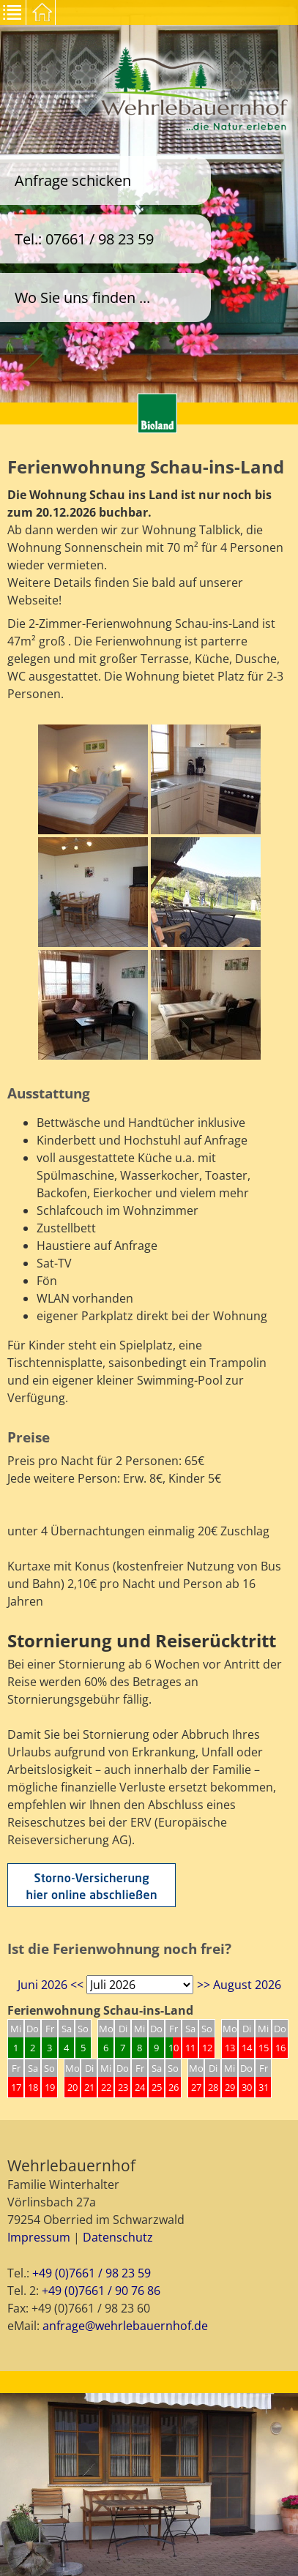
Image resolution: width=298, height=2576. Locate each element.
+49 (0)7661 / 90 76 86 (101, 2291)
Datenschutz (118, 2237)
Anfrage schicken (73, 180)
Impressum (38, 2237)
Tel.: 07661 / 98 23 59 (84, 239)
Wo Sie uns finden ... (82, 297)
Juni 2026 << (50, 1985)
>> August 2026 (239, 1985)
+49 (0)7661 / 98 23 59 (91, 2273)
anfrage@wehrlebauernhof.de (125, 2326)
